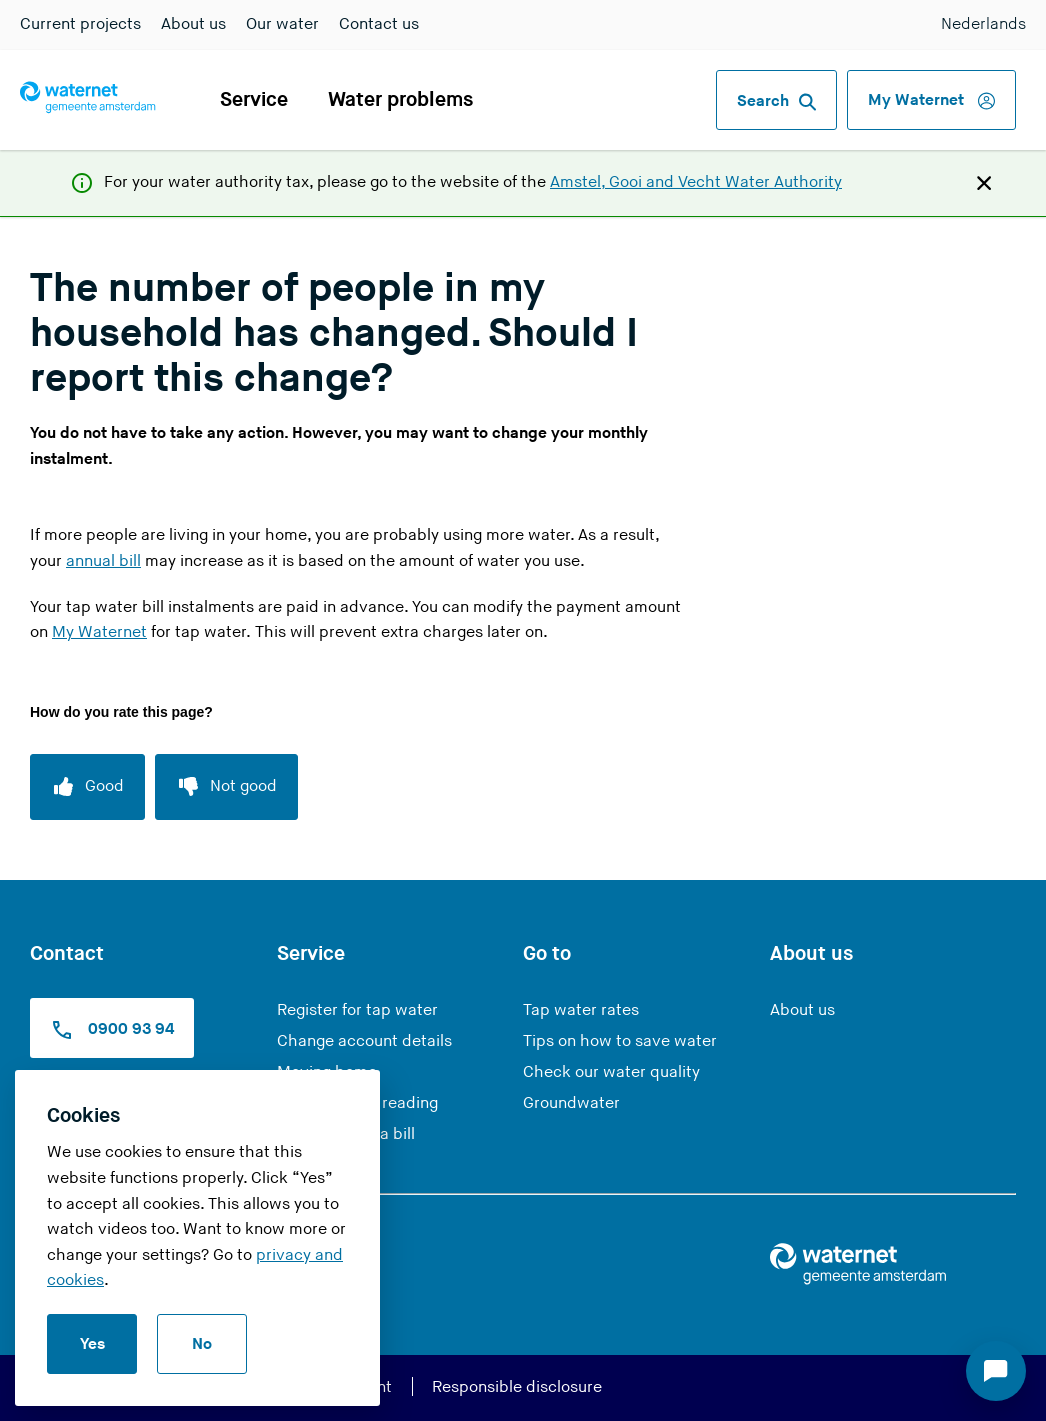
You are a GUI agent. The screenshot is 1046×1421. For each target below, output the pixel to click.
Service (254, 100)
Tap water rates (581, 1010)
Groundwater (571, 1103)
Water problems (400, 100)
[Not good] (226, 787)
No (202, 1344)
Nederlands (983, 24)
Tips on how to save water (620, 1041)
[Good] (87, 787)
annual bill (103, 561)
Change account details (364, 1041)
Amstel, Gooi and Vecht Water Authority (696, 183)
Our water (282, 24)
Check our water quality (611, 1072)
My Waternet (931, 101)
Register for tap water (357, 1010)
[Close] (984, 182)
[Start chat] (996, 1371)
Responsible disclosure (517, 1387)
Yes (92, 1344)
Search (776, 102)
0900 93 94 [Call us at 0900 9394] (112, 1030)
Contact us (379, 24)
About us (193, 24)
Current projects (80, 24)
